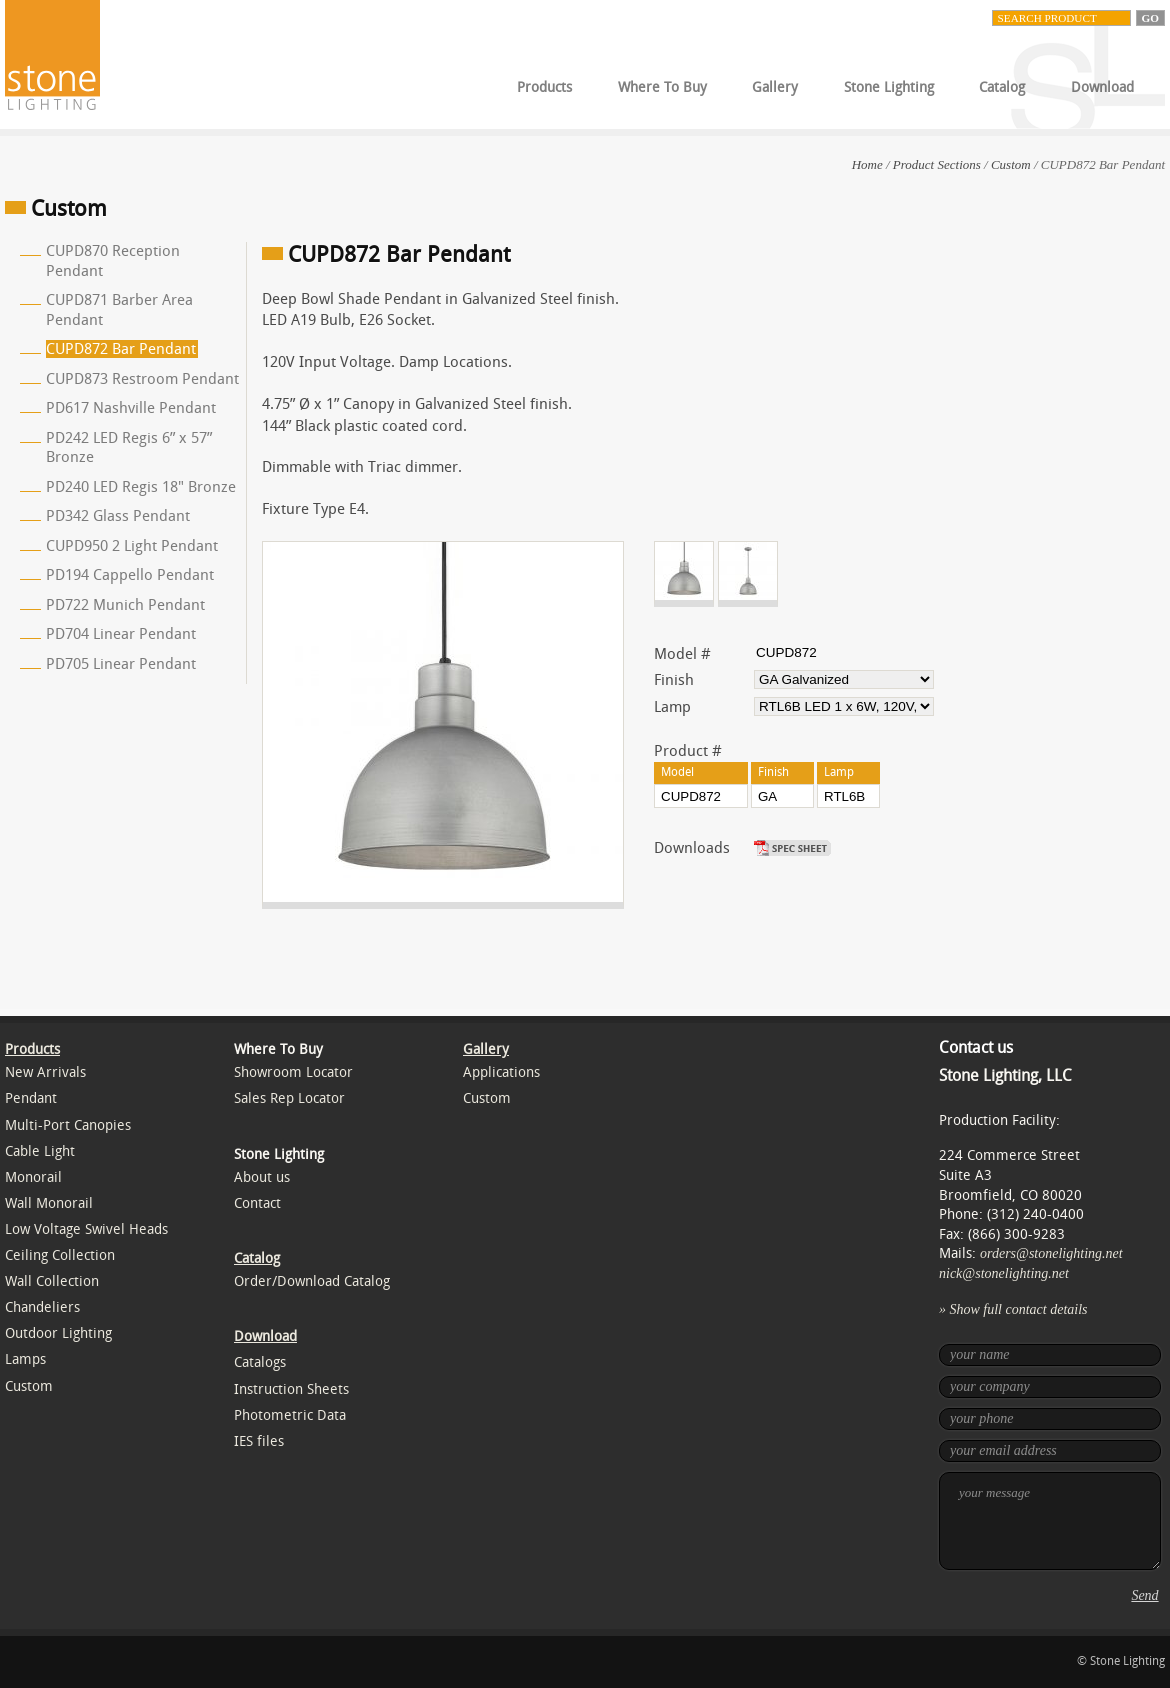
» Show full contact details (1013, 1309)
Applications (501, 1072)
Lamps (25, 1359)
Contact (257, 1203)
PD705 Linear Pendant (121, 664)
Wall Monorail (49, 1203)
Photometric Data (290, 1415)
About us (262, 1177)
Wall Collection (52, 1281)
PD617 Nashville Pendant (131, 408)
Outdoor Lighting (58, 1333)
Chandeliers (42, 1307)
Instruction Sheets (291, 1389)
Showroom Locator (293, 1072)
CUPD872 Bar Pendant (121, 349)
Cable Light (40, 1151)
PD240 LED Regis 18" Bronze (141, 487)
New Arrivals (45, 1072)
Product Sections (937, 164)
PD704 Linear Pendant (121, 634)
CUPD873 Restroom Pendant (142, 379)
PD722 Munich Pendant (125, 605)
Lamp (672, 707)
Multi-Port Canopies (68, 1125)
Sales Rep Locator (289, 1098)
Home (867, 164)
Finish (674, 680)
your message (1050, 1521)
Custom (1011, 164)
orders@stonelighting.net (1051, 1253)
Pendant (31, 1098)
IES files (259, 1441)
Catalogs (260, 1362)
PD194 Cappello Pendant (130, 575)
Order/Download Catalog (312, 1281)
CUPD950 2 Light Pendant (132, 546)
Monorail (33, 1177)
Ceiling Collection (60, 1255)
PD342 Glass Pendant (118, 516)
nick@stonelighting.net (1004, 1273)
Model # (682, 654)
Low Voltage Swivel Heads (86, 1229)
